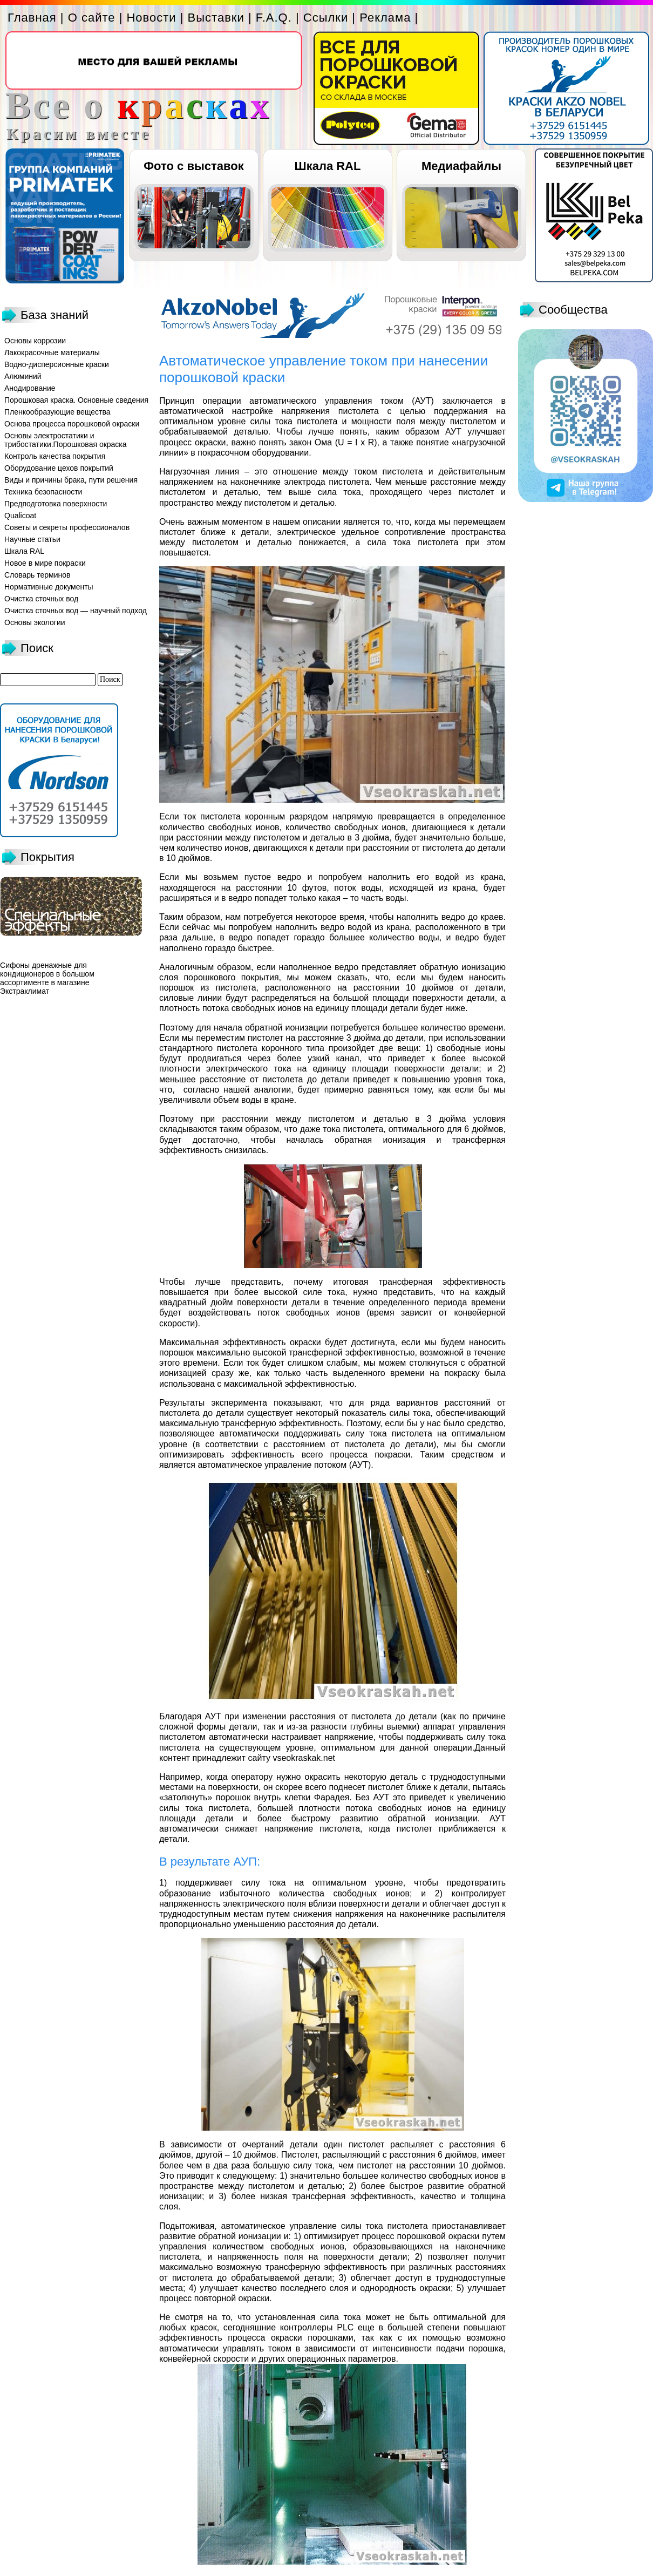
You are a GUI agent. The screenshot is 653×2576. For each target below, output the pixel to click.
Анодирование (30, 388)
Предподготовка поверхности (55, 503)
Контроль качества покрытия (54, 456)
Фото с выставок (193, 166)
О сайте (91, 17)
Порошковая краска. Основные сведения (76, 400)
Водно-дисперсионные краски (56, 364)
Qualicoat (20, 515)
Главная (32, 17)
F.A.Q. (274, 17)
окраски (305, 1342)
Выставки (216, 17)
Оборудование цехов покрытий (58, 468)
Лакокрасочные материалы (52, 352)
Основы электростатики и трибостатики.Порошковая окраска (65, 440)
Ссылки (325, 17)
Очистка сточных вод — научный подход (75, 610)
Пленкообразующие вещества (57, 412)
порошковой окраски (438, 2236)
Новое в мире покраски (45, 563)
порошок (233, 1797)
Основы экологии (34, 622)
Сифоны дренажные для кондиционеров (43, 969)
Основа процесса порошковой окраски (71, 423)
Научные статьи (32, 539)
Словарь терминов (37, 575)
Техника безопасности (43, 491)
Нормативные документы (48, 586)
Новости (151, 17)
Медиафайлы (461, 166)
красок (204, 2327)
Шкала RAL (328, 166)
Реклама (385, 17)
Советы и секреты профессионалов (67, 527)
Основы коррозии (35, 340)
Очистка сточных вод (41, 598)
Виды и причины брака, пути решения (71, 480)
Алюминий (23, 376)
